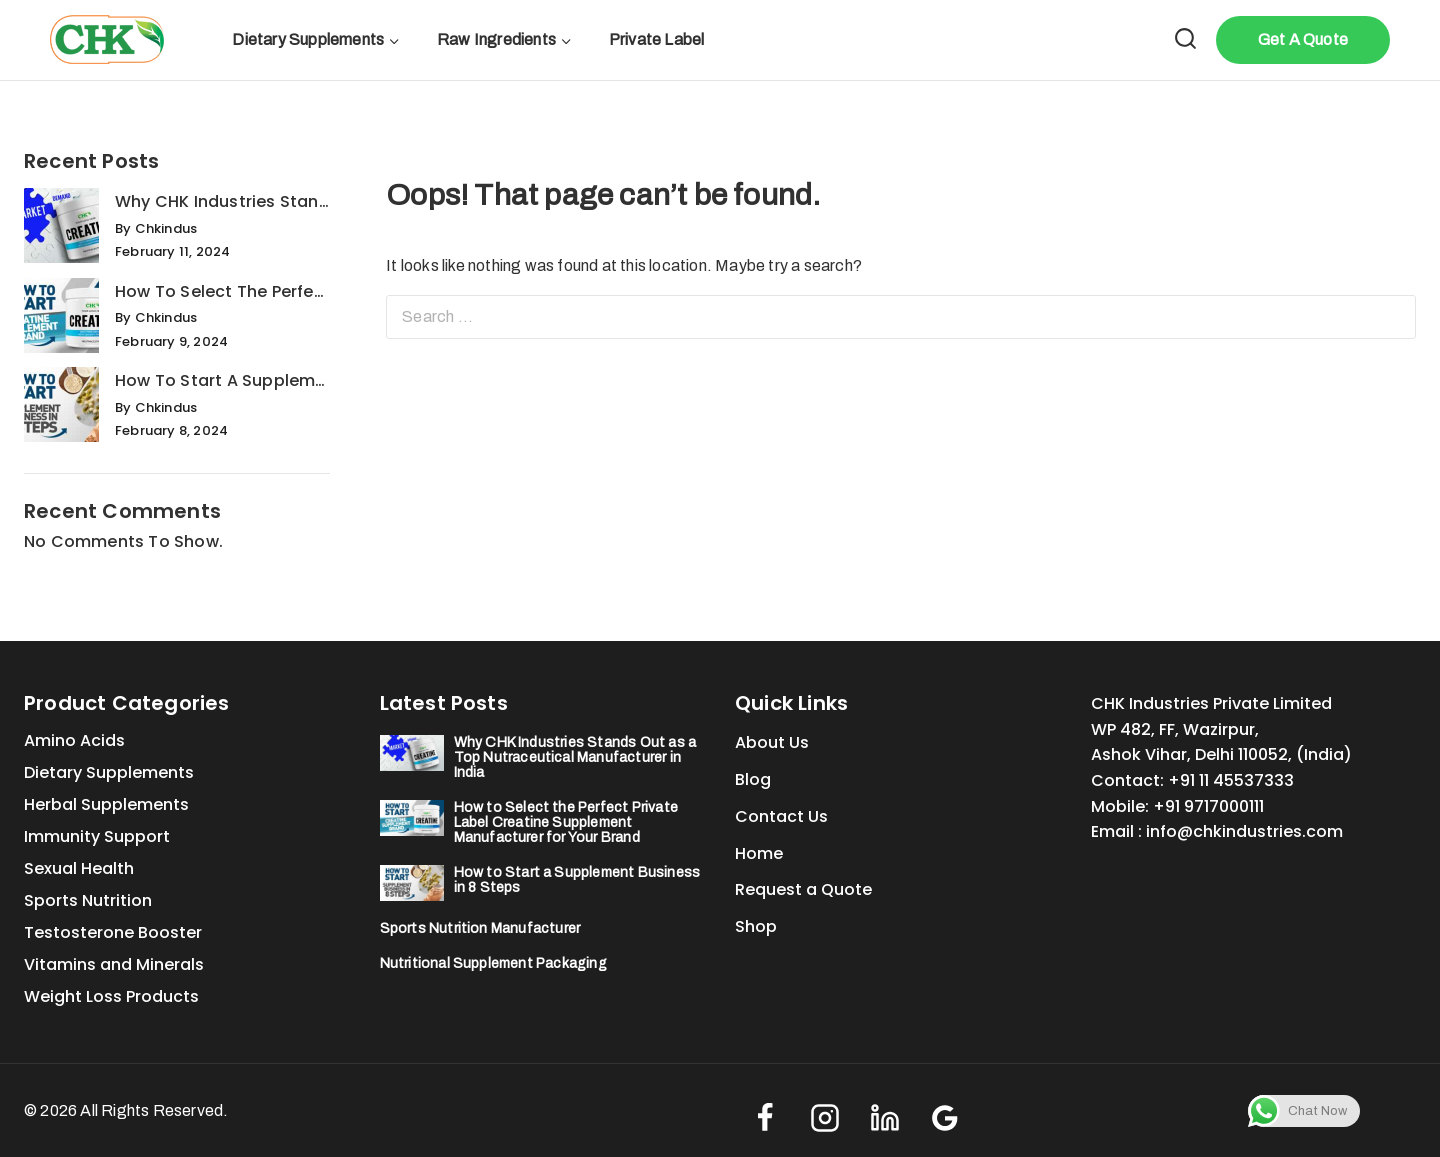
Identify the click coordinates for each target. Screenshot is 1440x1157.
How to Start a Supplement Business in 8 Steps (222, 380)
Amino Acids (74, 740)
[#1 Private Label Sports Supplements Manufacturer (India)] (107, 40)
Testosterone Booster (113, 932)
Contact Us (781, 816)
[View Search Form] (1185, 40)
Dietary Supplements (109, 772)
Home (759, 853)
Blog (753, 779)
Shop (756, 926)
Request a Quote (803, 889)
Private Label (657, 39)
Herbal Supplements (106, 804)
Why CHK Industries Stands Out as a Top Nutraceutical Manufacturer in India (222, 201)
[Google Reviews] (945, 1118)
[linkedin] (885, 1118)
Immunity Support (97, 836)
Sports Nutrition (88, 900)
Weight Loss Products (111, 996)
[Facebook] (765, 1118)
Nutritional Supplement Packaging (493, 963)
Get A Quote (1303, 39)
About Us (772, 742)
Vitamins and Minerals (114, 964)
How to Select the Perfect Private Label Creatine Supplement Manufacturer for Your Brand (222, 291)
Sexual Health (79, 868)
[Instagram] (825, 1118)
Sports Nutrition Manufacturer (480, 928)
